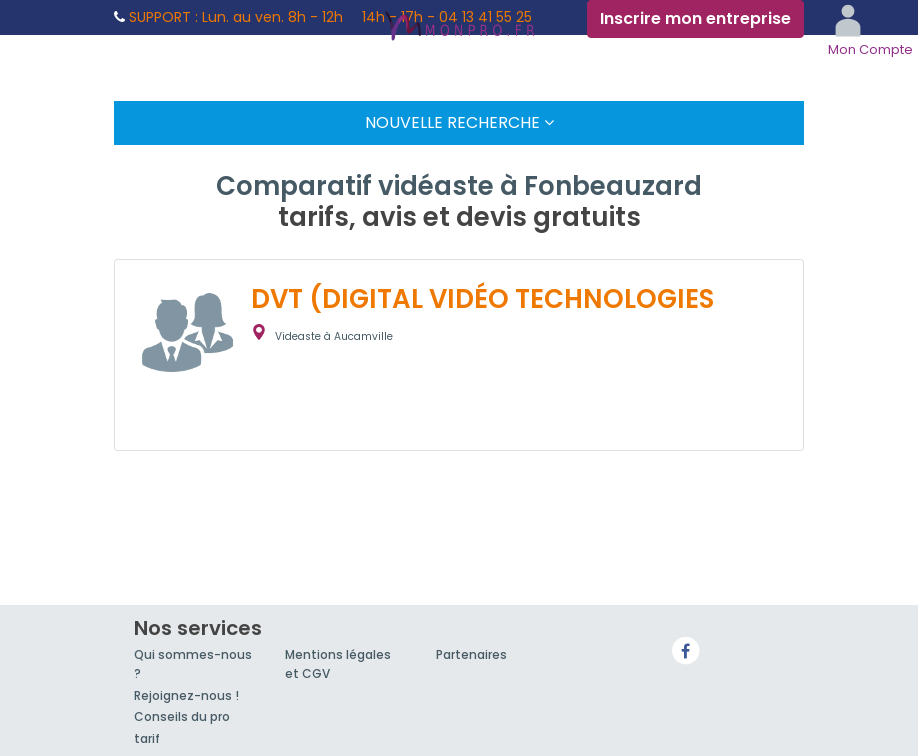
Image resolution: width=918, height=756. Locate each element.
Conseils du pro (182, 716)
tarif (147, 738)
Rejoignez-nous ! (186, 695)
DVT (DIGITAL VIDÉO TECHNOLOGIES (482, 299)
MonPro (459, 28)
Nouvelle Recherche (459, 122)
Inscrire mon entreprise (695, 18)
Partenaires (471, 654)
